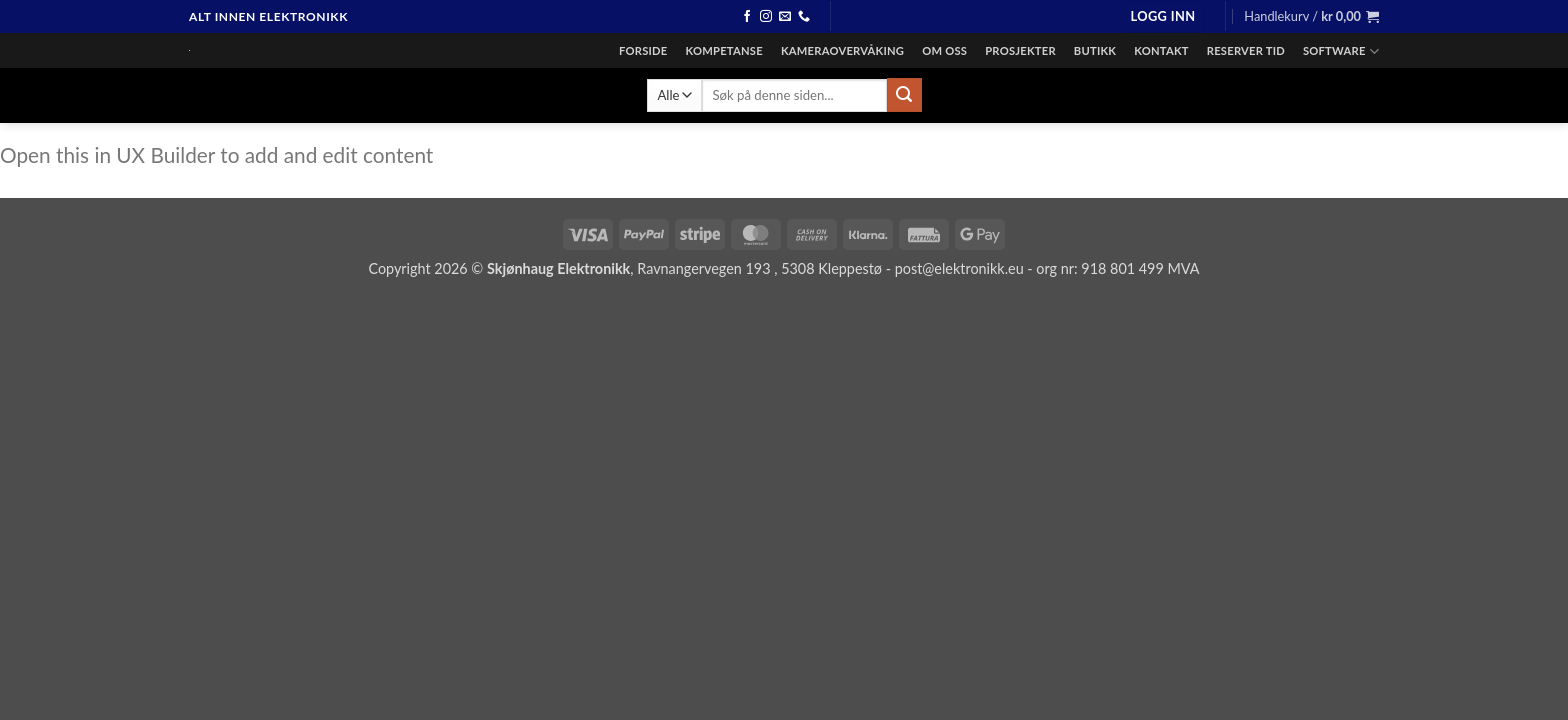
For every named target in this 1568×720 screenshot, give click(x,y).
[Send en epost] (785, 17)
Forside (643, 50)
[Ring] (804, 17)
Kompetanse (724, 50)
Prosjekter (1020, 50)
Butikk (1095, 50)
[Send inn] (904, 95)
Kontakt (1161, 50)
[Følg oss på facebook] (747, 17)
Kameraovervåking (842, 50)
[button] (1162, 16)
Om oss (944, 50)
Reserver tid (1246, 50)
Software (1341, 51)
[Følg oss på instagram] (766, 17)
